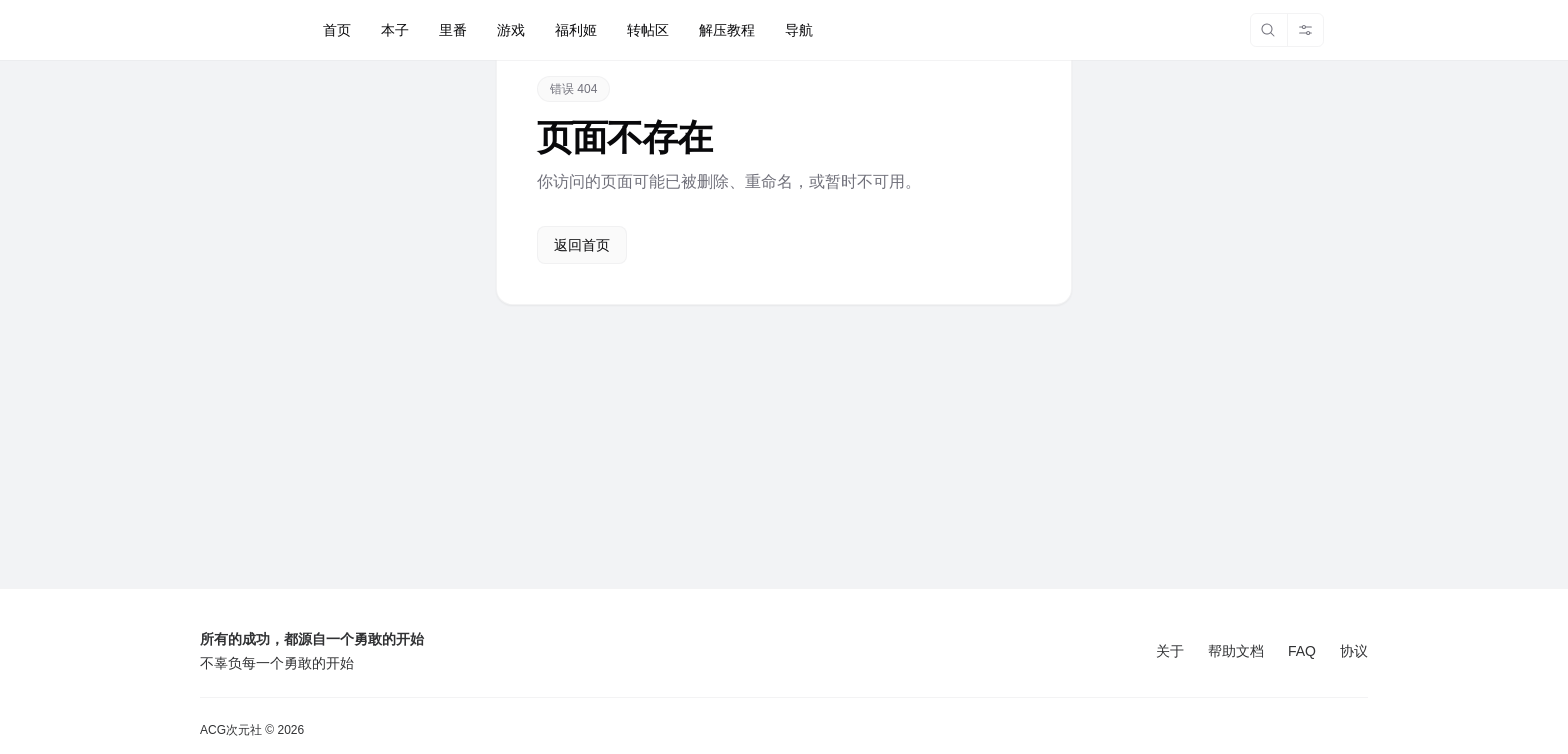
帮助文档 (1236, 651)
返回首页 (582, 245)
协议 (1354, 651)
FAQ (1302, 651)
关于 (1170, 651)
